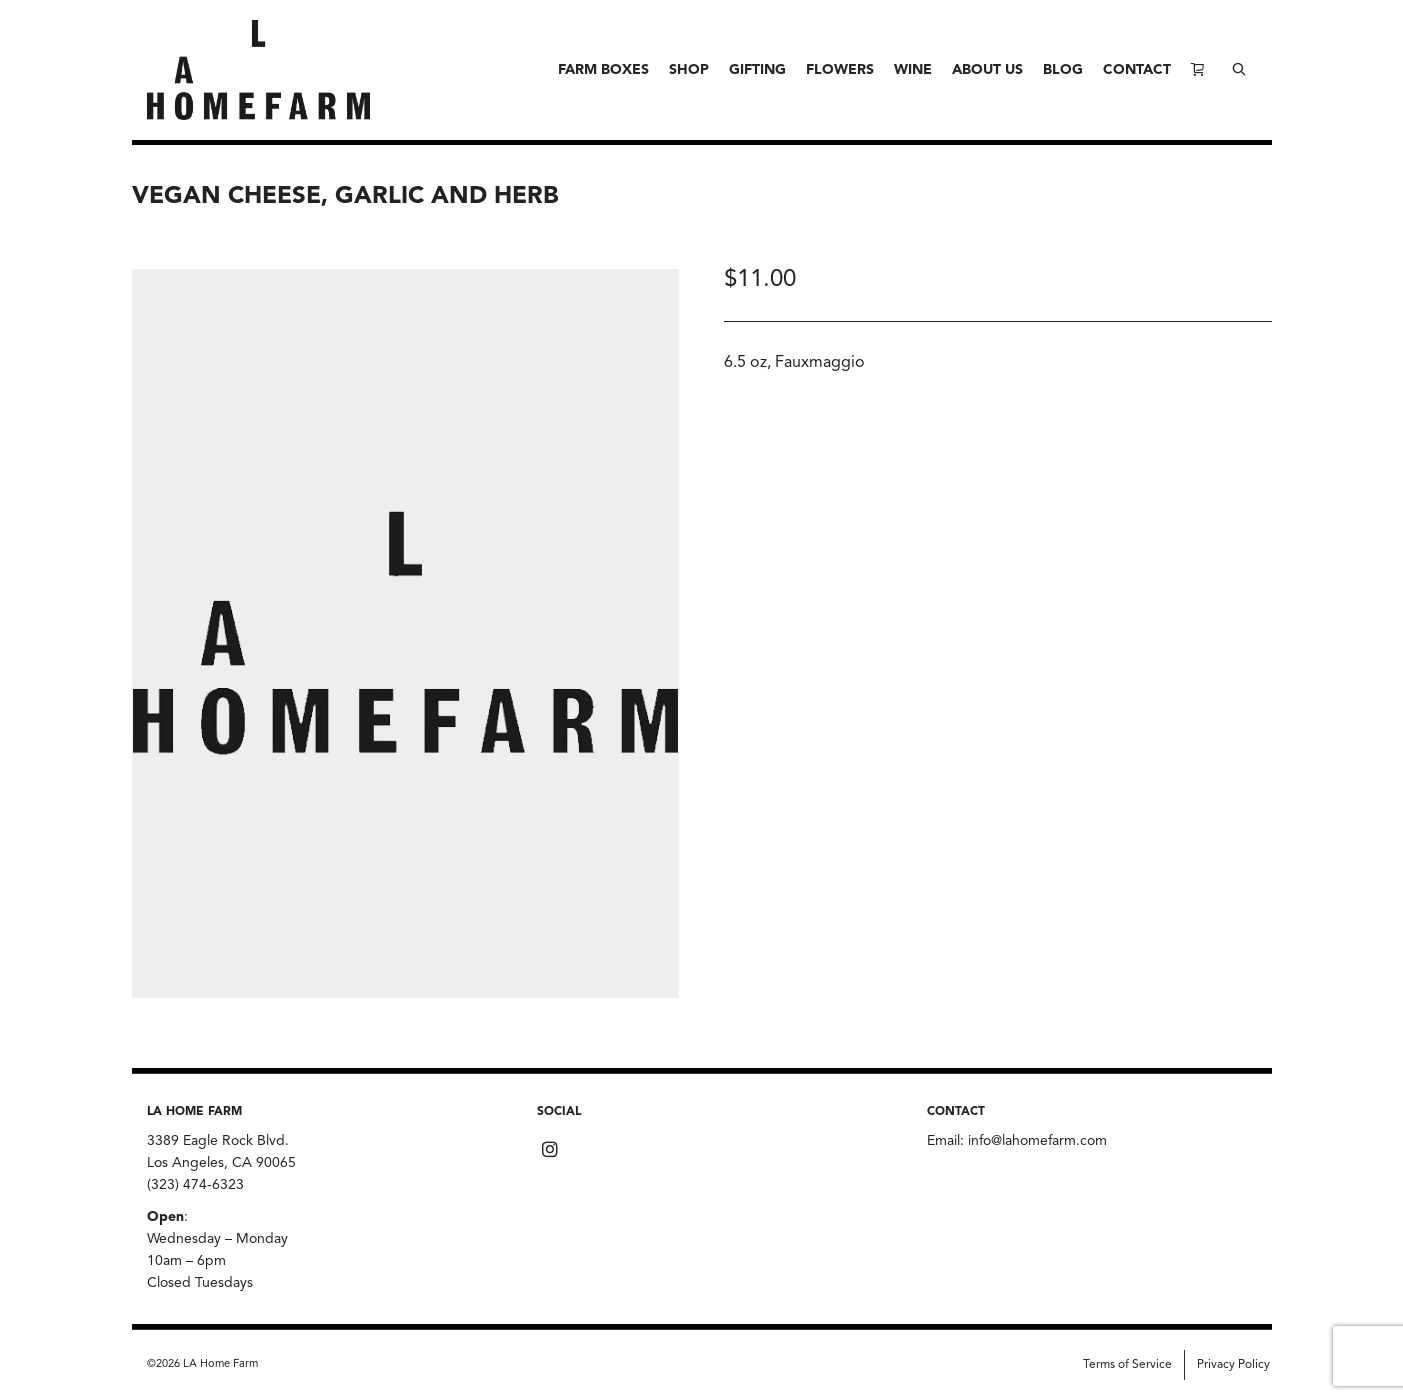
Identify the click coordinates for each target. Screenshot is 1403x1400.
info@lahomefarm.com (1037, 1141)
